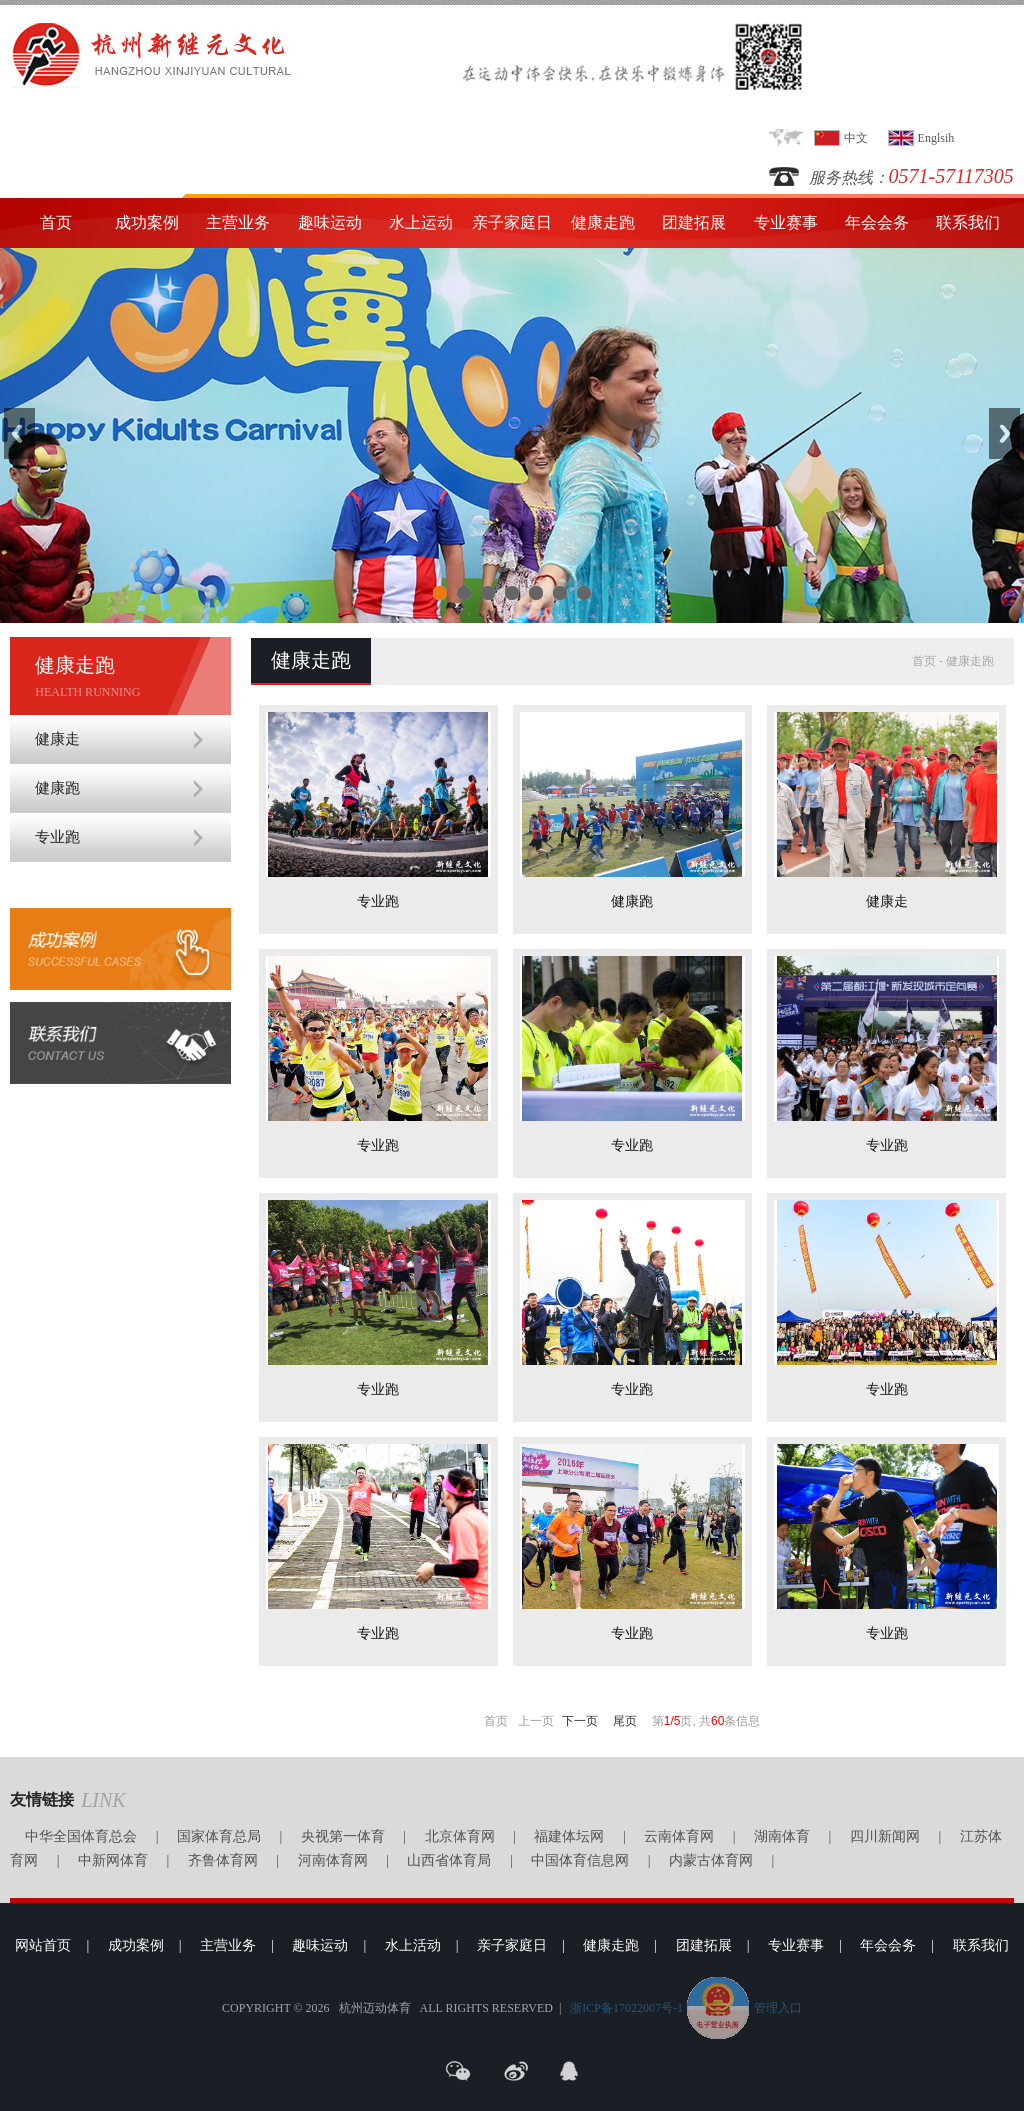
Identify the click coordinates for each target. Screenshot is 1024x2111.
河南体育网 (333, 1860)
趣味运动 (330, 222)
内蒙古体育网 (711, 1860)
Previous (19, 433)
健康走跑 (603, 222)
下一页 (580, 1721)
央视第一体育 (343, 1836)
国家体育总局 (219, 1836)
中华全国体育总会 (81, 1836)
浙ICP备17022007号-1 (626, 2008)
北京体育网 (460, 1836)
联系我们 (968, 222)
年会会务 (877, 222)
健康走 (57, 739)
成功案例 (147, 222)
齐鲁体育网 (223, 1860)
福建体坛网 (569, 1836)
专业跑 (57, 837)
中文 (856, 138)
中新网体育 (113, 1860)
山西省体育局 (449, 1860)
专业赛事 (786, 222)
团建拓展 (694, 222)
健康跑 (57, 788)
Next (1004, 433)
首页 (56, 222)
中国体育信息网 (580, 1860)
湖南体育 (782, 1836)
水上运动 (421, 222)
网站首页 (43, 1945)
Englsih (936, 138)
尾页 (625, 1721)
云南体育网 (679, 1836)
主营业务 (238, 222)
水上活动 (413, 1945)
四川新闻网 (885, 1836)
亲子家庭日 (512, 222)
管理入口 (778, 2008)
